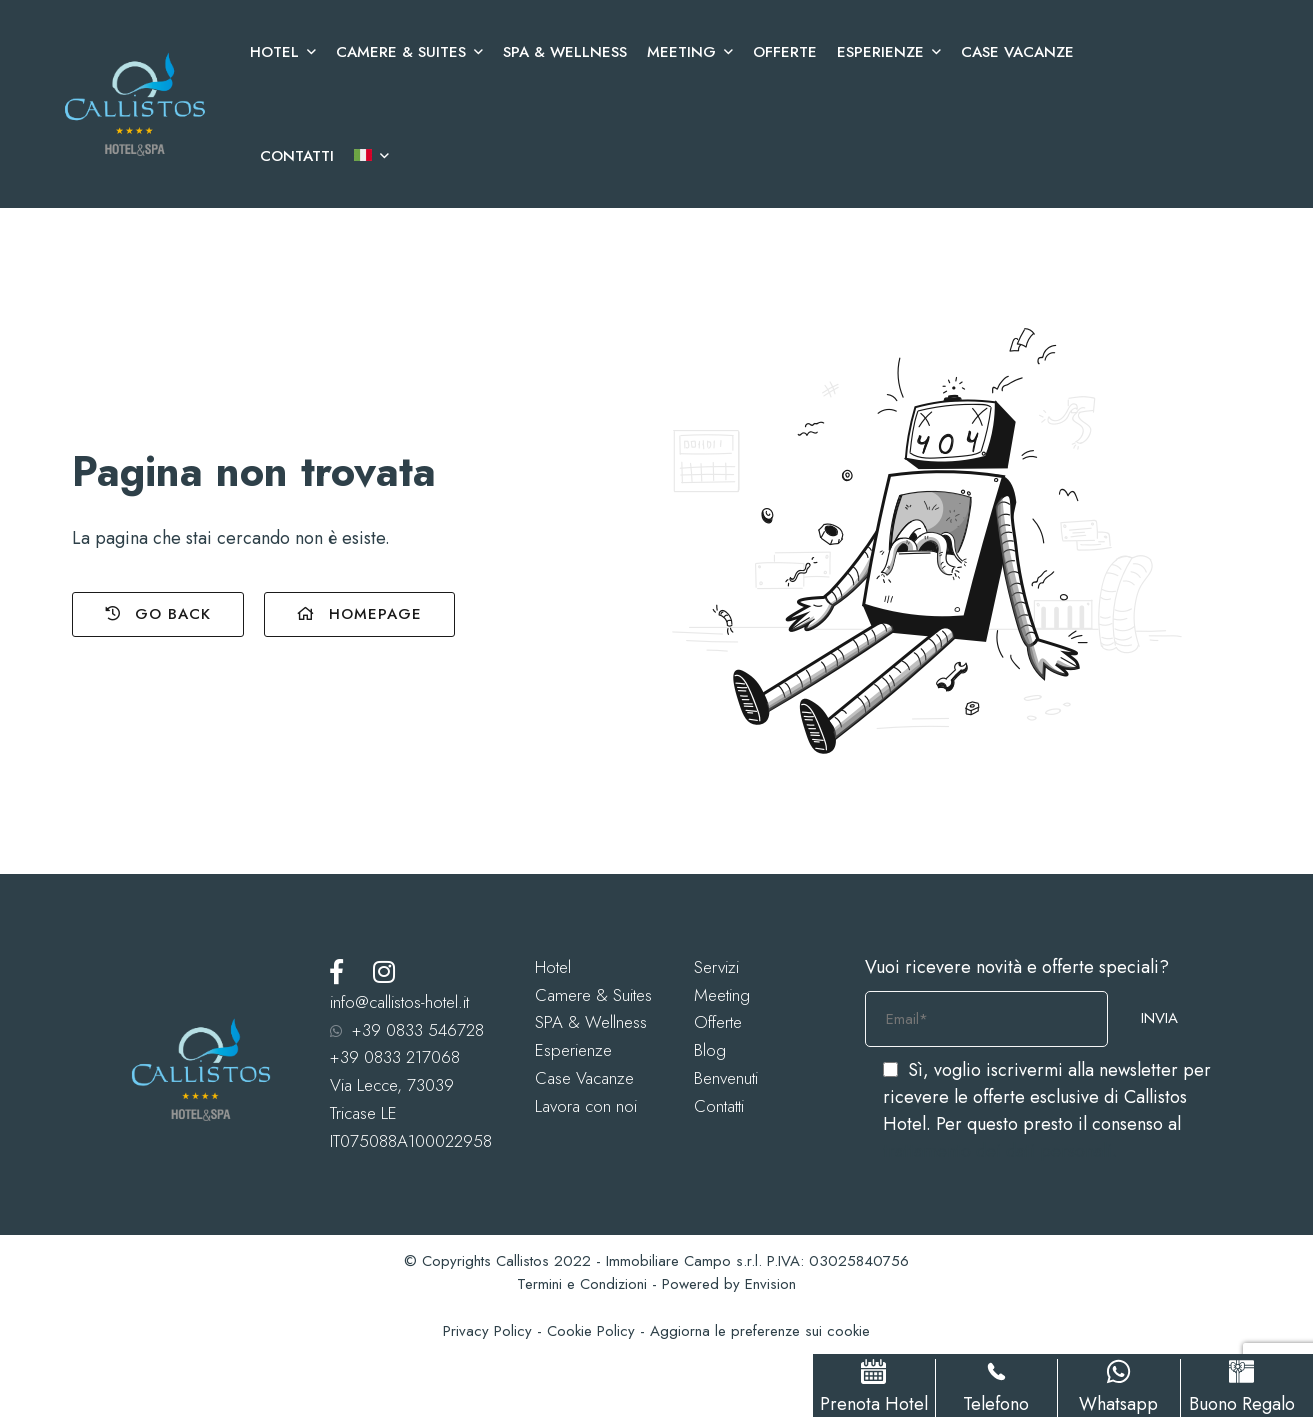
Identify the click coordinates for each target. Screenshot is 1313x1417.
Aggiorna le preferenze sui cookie (760, 1331)
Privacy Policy (487, 1331)
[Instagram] (384, 971)
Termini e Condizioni (582, 1284)
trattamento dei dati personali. (1000, 1151)
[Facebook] (336, 971)
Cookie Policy (591, 1331)
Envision (770, 1284)
